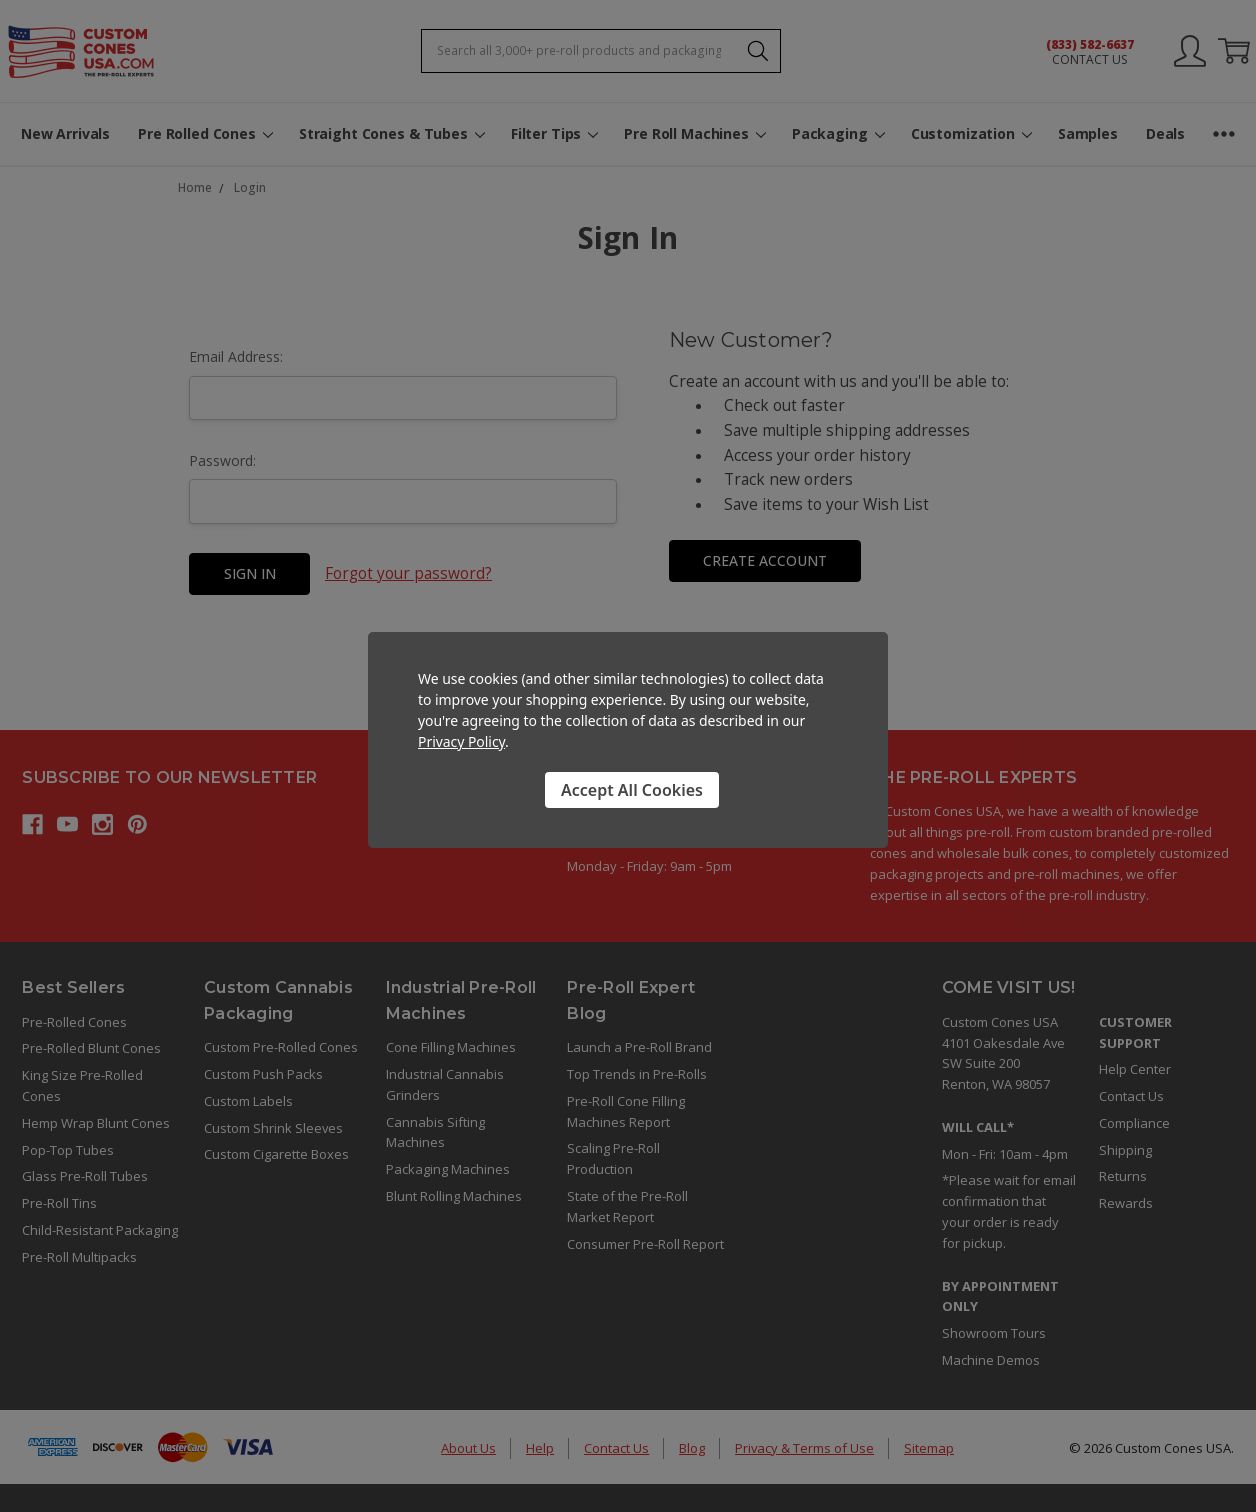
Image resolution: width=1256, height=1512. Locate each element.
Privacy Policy (461, 741)
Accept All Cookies (632, 790)
